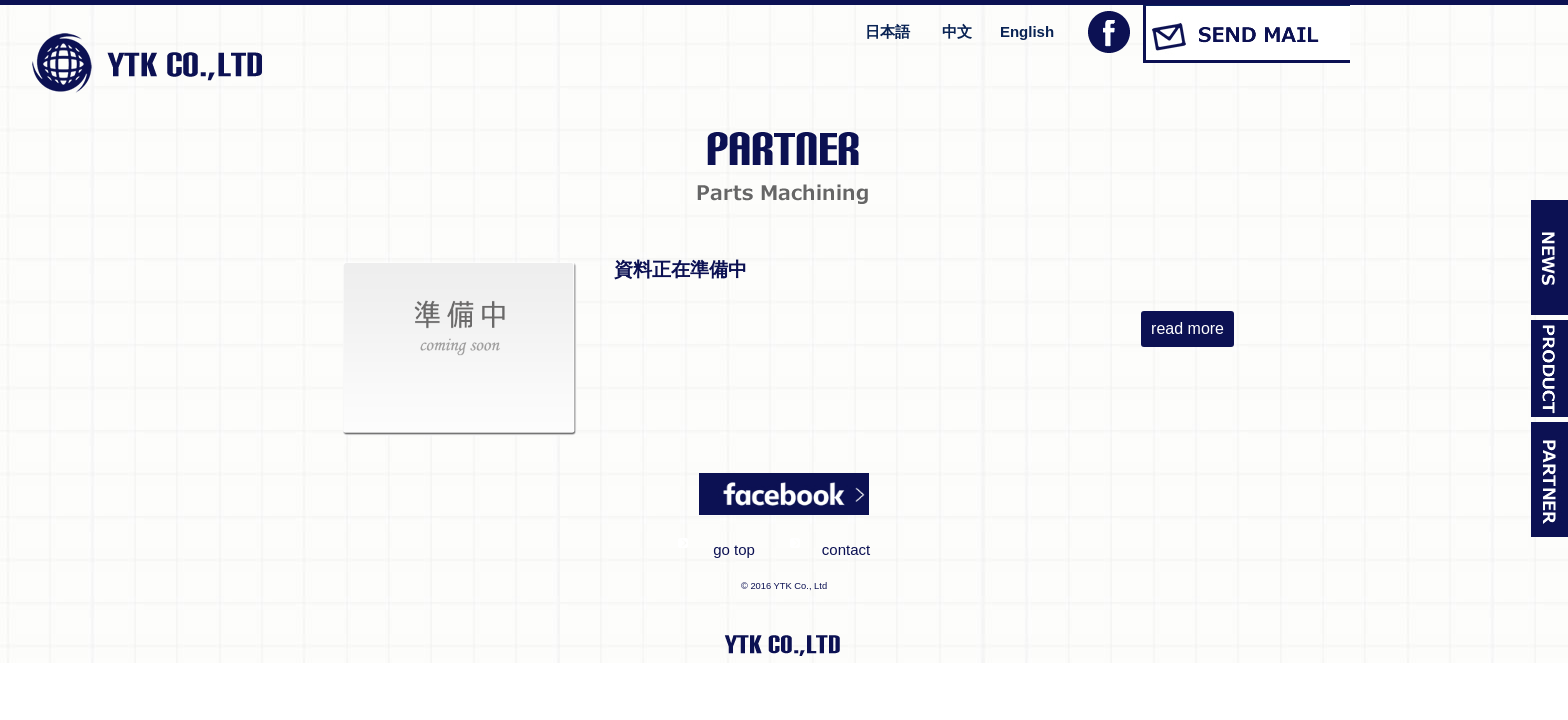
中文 (957, 31)
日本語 (887, 31)
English (1027, 31)
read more (1187, 328)
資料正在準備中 (680, 269)
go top (734, 549)
